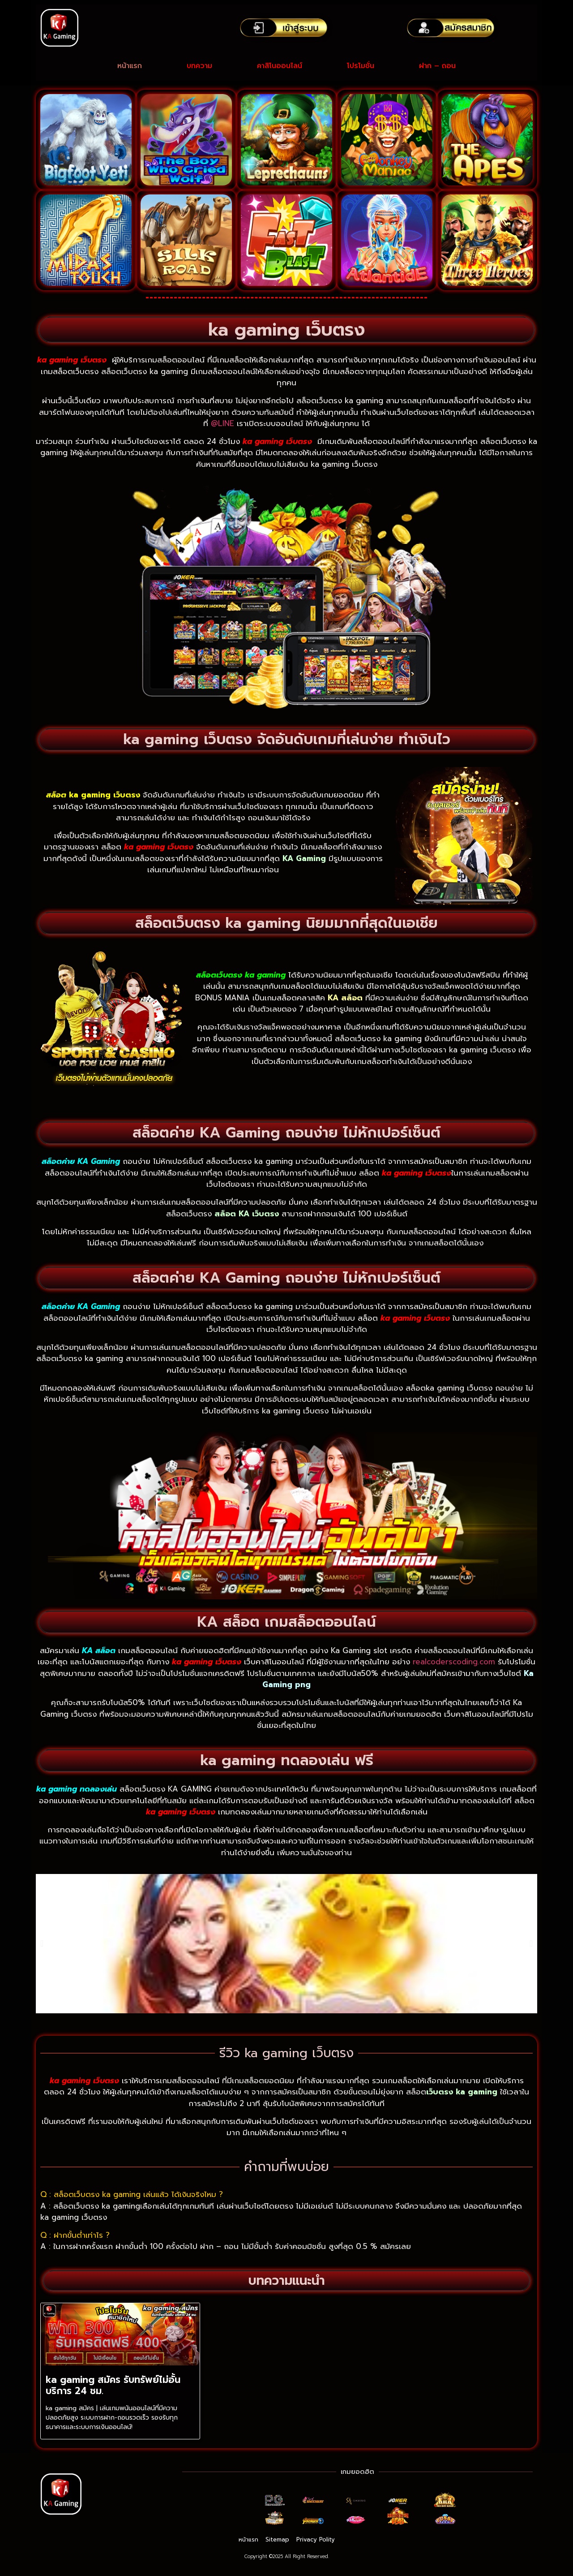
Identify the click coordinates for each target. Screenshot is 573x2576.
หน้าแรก (129, 65)
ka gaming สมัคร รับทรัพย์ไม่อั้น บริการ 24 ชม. (113, 2385)
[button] (41, 1943)
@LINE (224, 423)
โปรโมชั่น (360, 65)
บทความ (199, 65)
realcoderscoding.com (454, 1661)
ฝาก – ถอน (437, 65)
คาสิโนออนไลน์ (279, 65)
